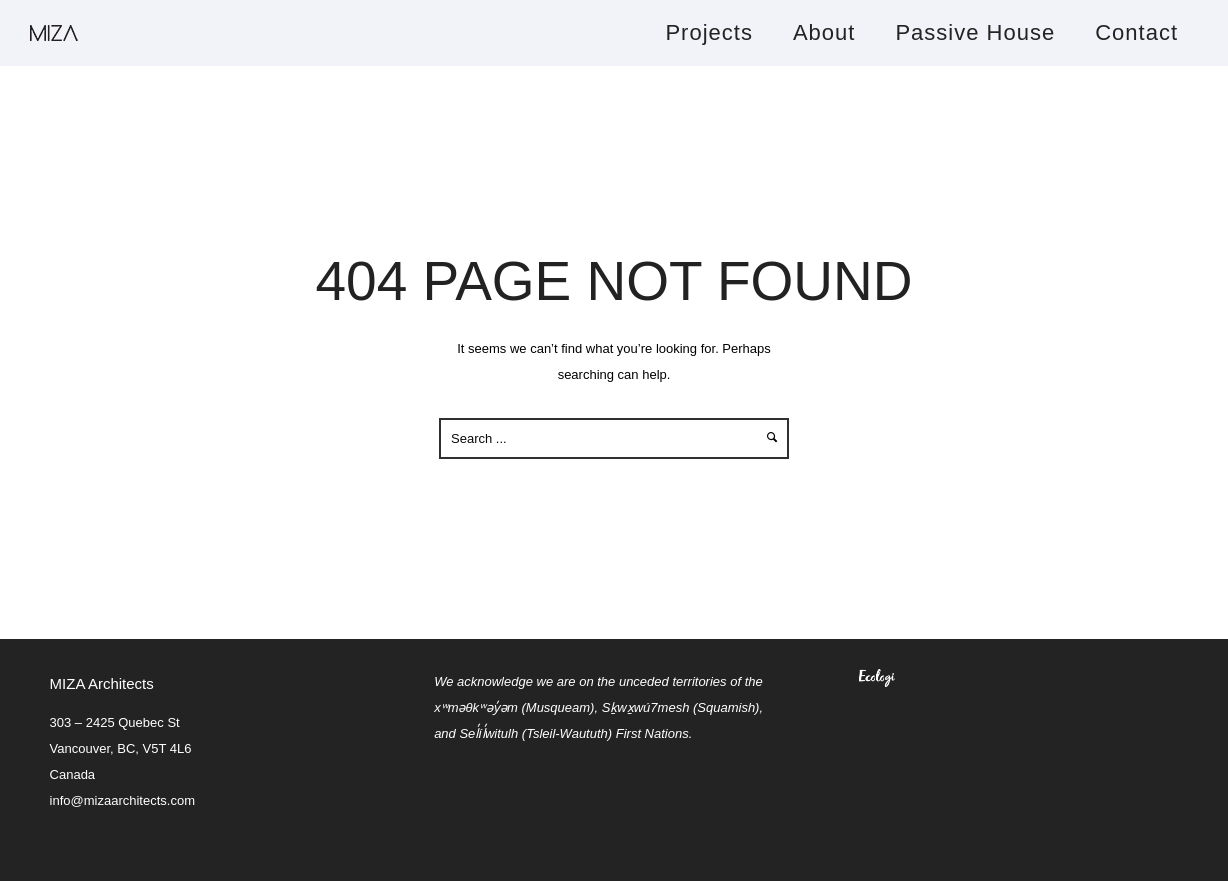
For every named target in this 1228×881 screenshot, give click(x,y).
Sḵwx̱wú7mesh (646, 707)
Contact (1136, 32)
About (824, 32)
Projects (708, 32)
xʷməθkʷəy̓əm (476, 707)
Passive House (975, 32)
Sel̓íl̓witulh (488, 733)
